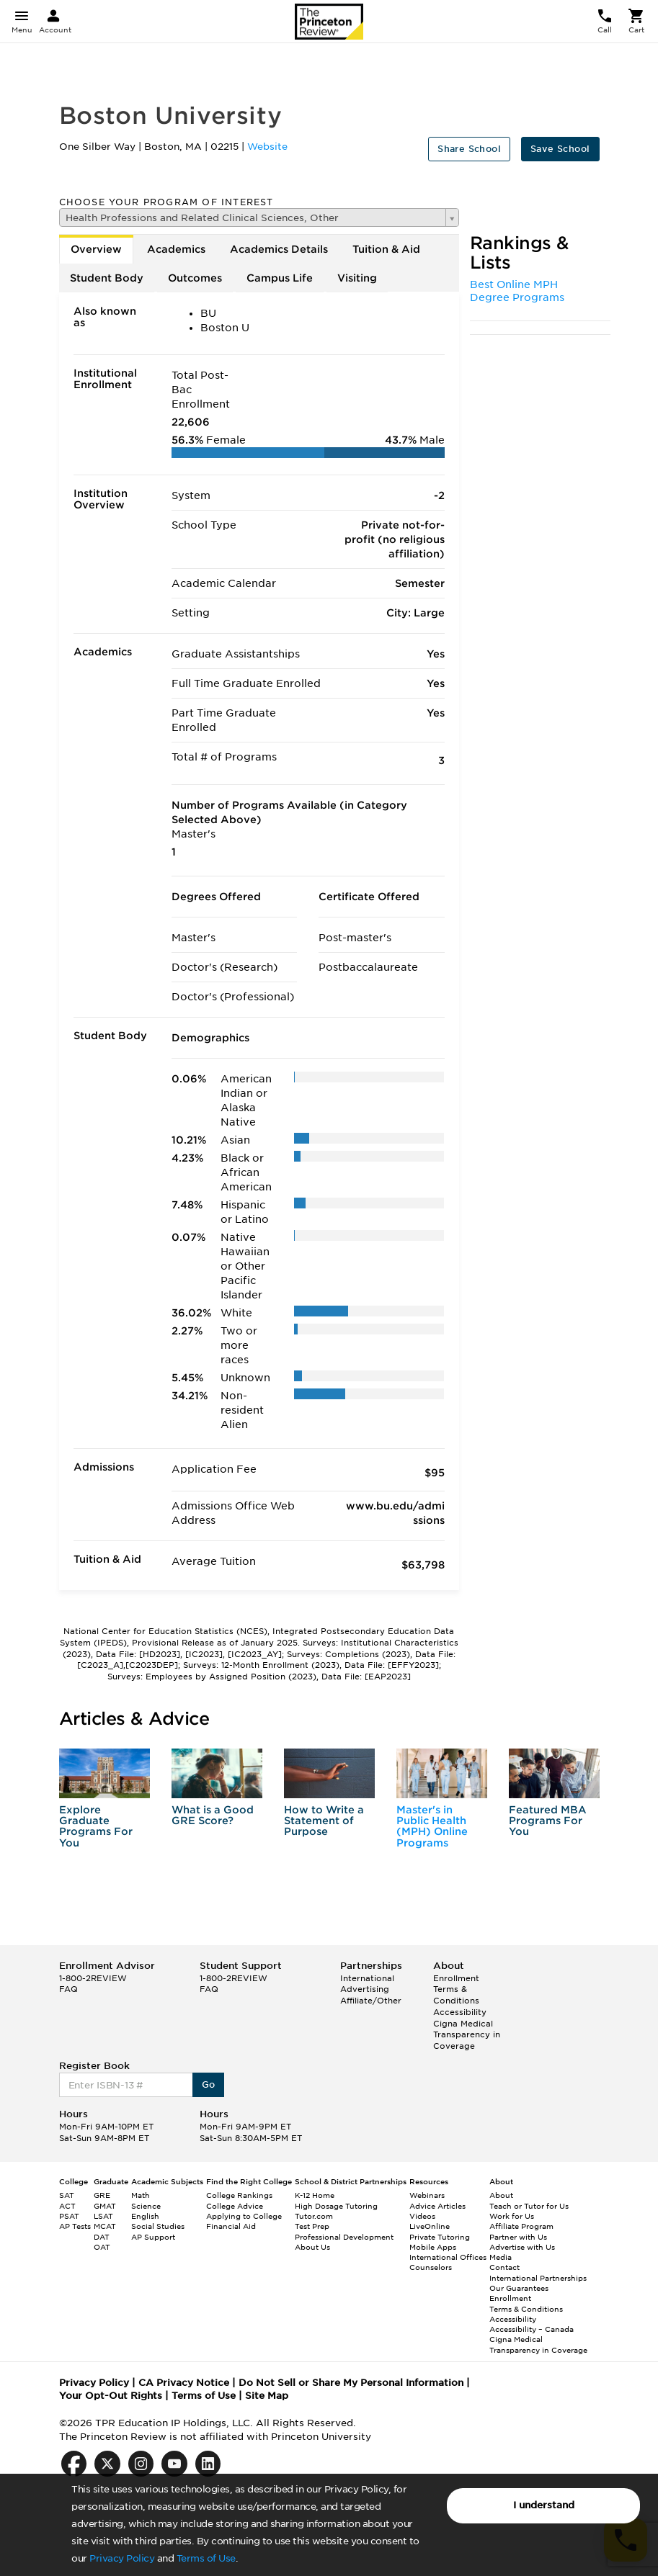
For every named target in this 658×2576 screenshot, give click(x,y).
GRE (102, 2195)
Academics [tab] (176, 249)
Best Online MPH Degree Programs (517, 291)
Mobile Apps (432, 2247)
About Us (312, 2247)
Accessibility (459, 2012)
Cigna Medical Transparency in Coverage (466, 2035)
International (367, 1978)
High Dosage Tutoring (336, 2206)
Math (140, 2195)
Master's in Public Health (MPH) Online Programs (432, 1826)
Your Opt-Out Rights (110, 2395)
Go (208, 2084)
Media (500, 2257)
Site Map (266, 2395)
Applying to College (244, 2216)
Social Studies (157, 2226)
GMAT (105, 2206)
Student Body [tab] (106, 278)
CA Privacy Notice (183, 2382)
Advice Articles (437, 2206)
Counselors (430, 2267)
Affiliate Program (521, 2226)
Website (267, 146)
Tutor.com (314, 2216)
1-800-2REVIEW (93, 1978)
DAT (102, 2236)
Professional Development (344, 2236)
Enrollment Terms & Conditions (456, 1989)
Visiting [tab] (357, 278)
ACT (67, 2206)
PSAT (69, 2216)
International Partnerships (538, 2278)
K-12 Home (314, 2195)
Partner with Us (518, 2236)
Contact (504, 2267)
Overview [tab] (96, 249)
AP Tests (75, 2226)
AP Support (153, 2236)
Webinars (427, 2195)
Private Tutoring (439, 2236)
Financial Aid (231, 2226)
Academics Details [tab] (279, 249)
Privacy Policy (121, 2558)
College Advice (234, 2206)
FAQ (68, 1989)
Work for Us (511, 2216)
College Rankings (239, 2195)
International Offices (447, 2257)
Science (146, 2206)
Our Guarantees (518, 2288)
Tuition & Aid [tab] (386, 249)
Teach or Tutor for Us (529, 2206)
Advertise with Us (522, 2247)
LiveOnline (429, 2226)
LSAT (103, 2216)
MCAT (105, 2226)
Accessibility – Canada (531, 2329)
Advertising (364, 1989)
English (145, 2216)
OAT (102, 2247)
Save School (560, 148)
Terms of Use (206, 2558)
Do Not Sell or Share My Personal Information (351, 2382)
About (501, 2195)
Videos (422, 2216)
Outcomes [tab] (195, 278)
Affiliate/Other (370, 2001)
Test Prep (312, 2226)
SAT (66, 2195)
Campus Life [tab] (279, 278)
